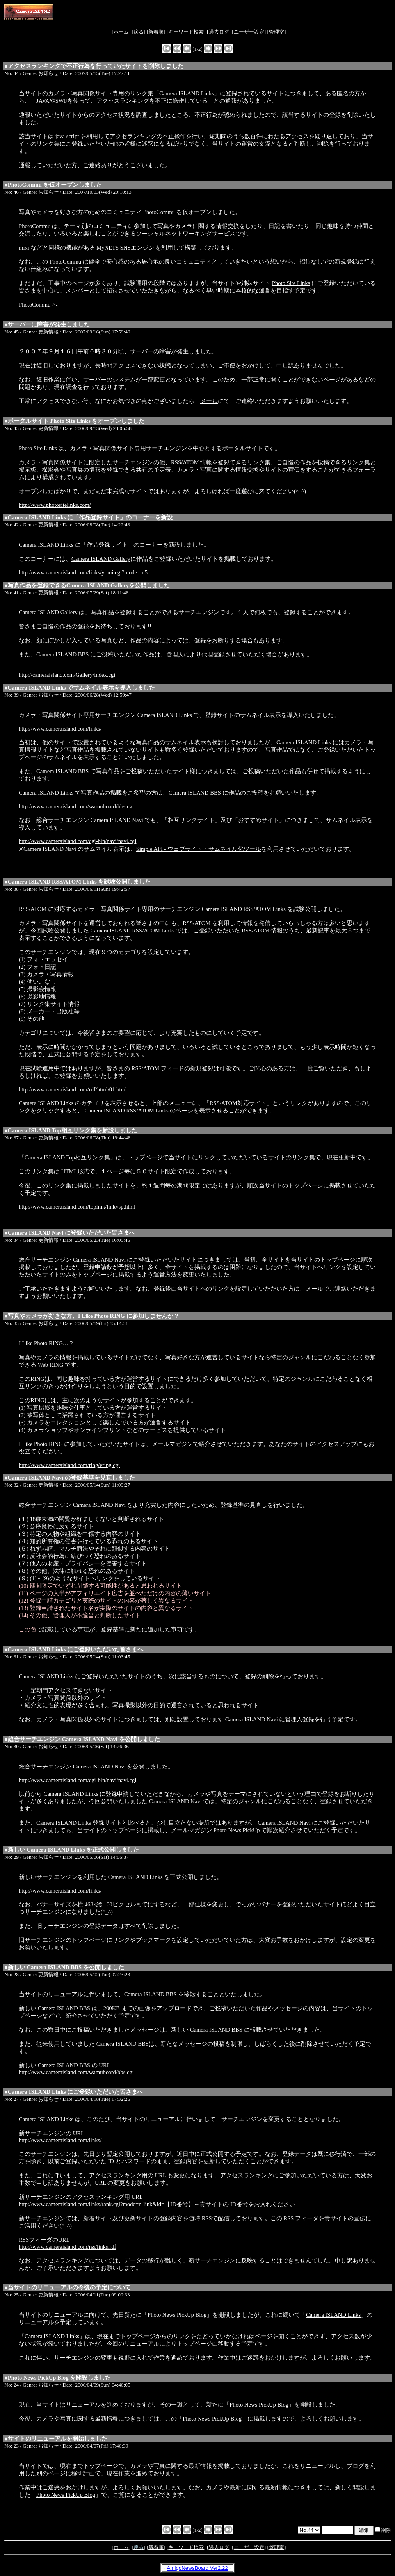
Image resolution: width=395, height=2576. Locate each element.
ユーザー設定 (249, 32)
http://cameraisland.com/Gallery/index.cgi (67, 675)
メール (209, 401)
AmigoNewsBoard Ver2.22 (197, 2568)
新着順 (156, 32)
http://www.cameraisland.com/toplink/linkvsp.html (77, 1206)
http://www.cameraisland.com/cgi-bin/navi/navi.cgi (77, 841)
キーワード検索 (186, 32)
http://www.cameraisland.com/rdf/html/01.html (73, 1089)
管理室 (276, 32)
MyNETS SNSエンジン (125, 247)
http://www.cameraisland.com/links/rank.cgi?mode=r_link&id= (91, 2204)
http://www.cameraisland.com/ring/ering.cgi (69, 1465)
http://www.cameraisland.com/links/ (60, 729)
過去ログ (219, 32)
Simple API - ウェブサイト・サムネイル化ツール (198, 849)
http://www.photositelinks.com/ (55, 505)
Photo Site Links (291, 283)
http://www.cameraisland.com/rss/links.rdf (67, 2247)
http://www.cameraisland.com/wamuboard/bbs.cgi (76, 806)
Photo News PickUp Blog (259, 2404)
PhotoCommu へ (38, 304)
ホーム (121, 32)
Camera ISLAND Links (333, 2315)
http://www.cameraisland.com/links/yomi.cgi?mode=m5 (83, 572)
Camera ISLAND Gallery (100, 559)
